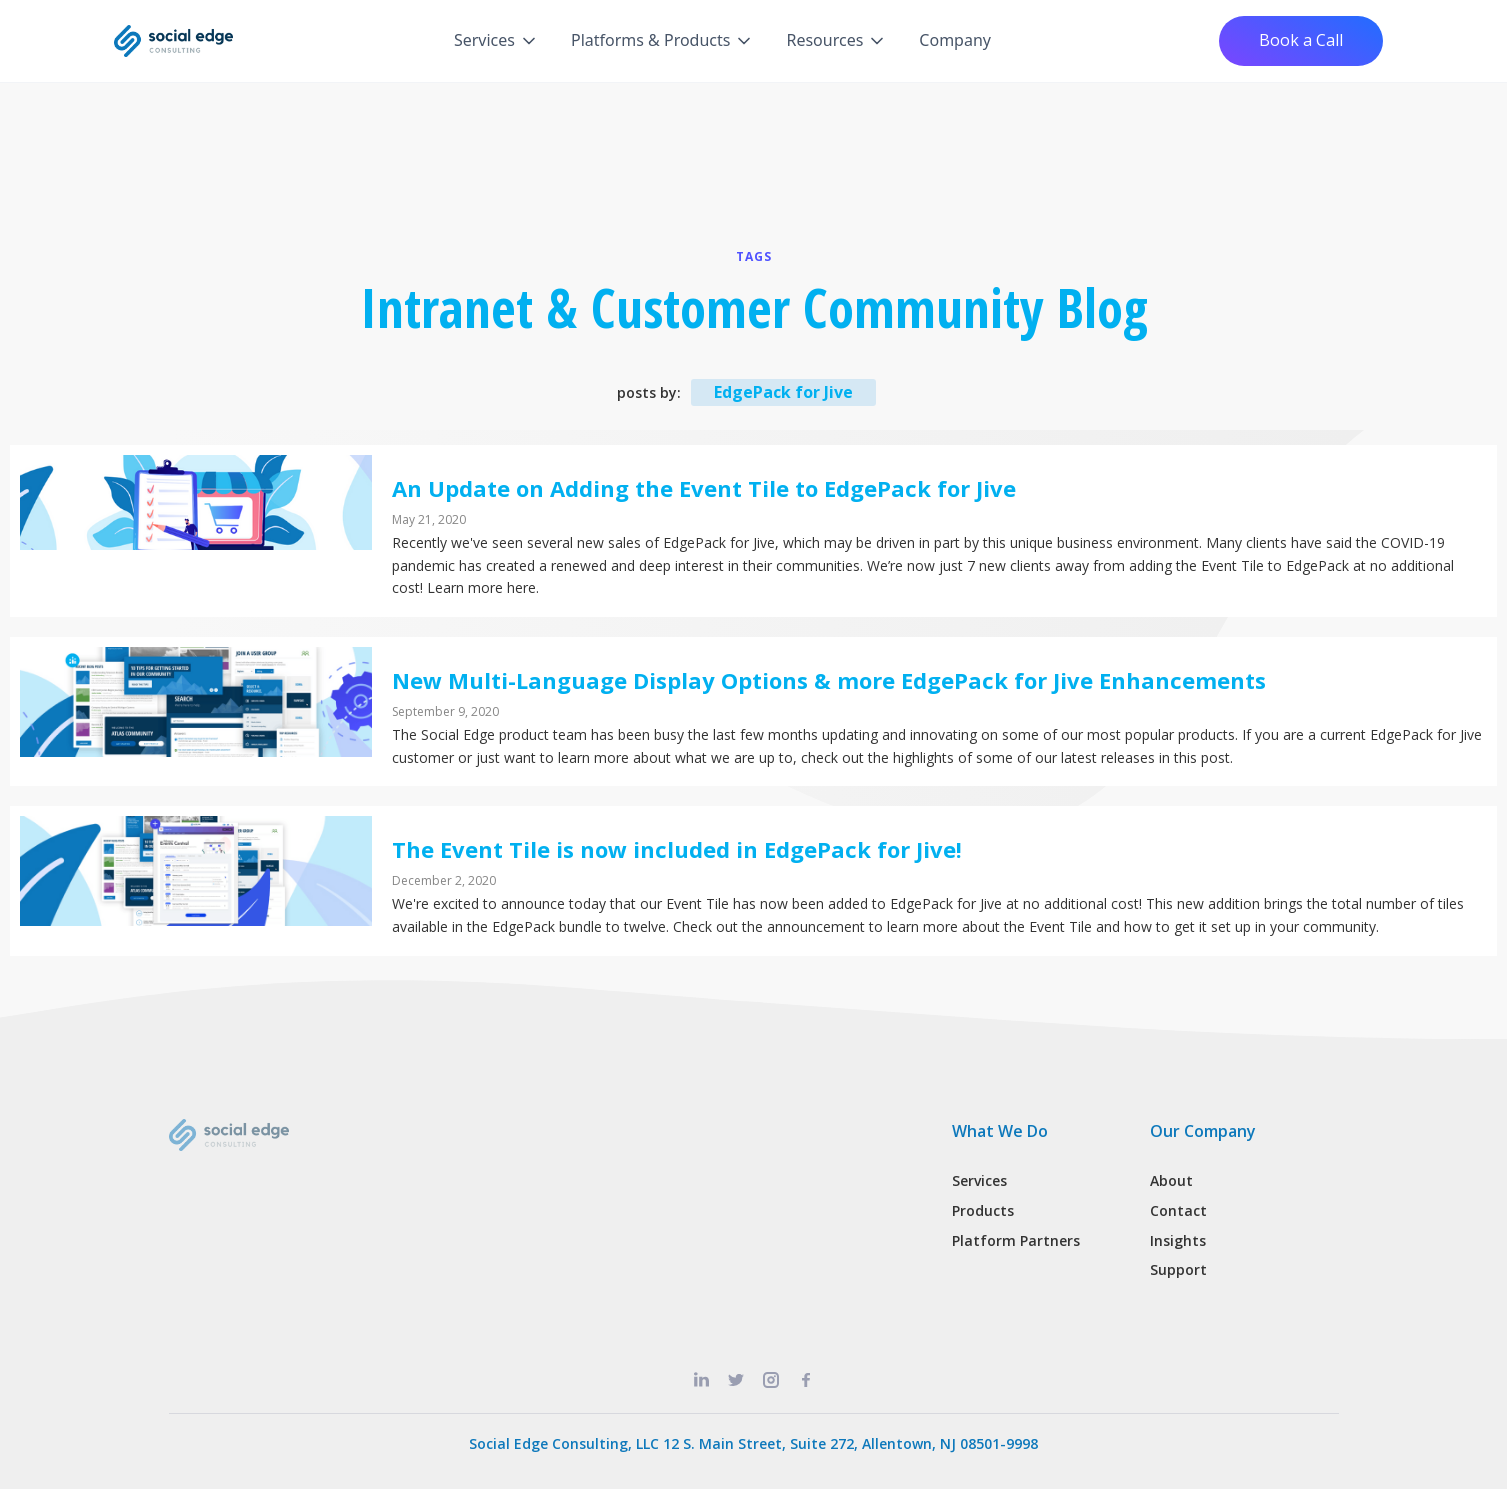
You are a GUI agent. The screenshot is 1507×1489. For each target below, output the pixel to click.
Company (955, 40)
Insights (1178, 1240)
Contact (1178, 1210)
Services (979, 1180)
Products (983, 1210)
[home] (174, 41)
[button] (496, 41)
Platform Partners (1016, 1240)
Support (1178, 1269)
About (1171, 1180)
